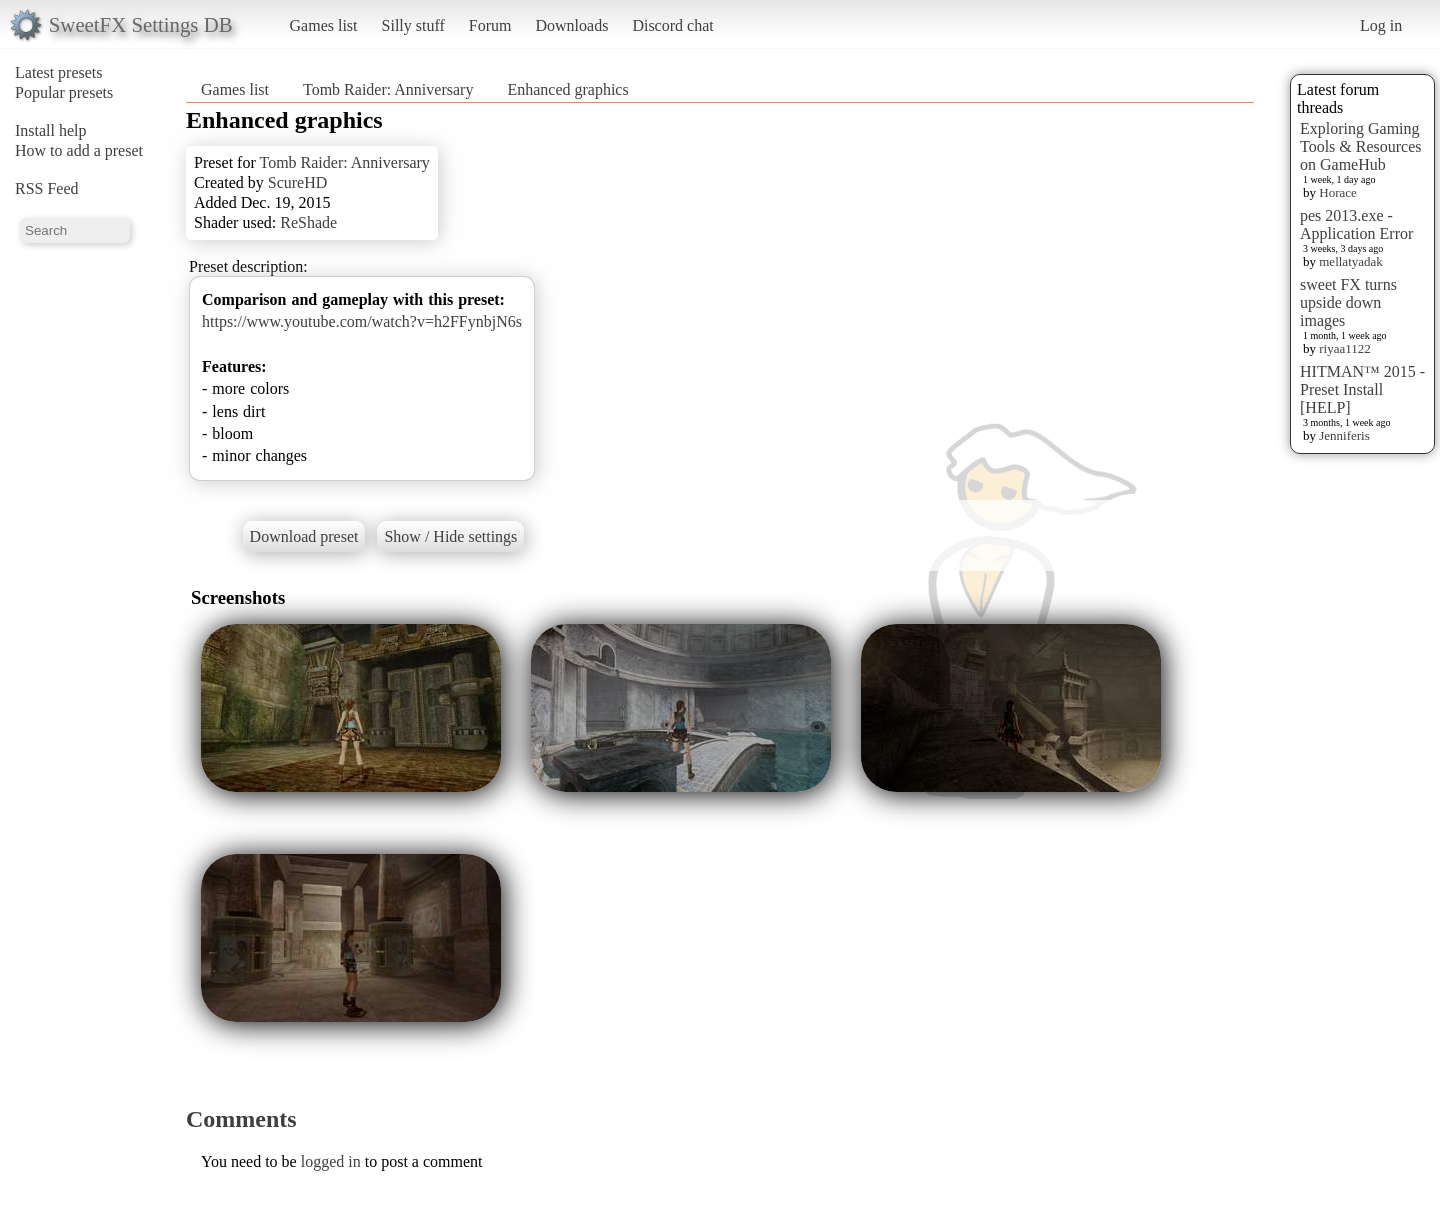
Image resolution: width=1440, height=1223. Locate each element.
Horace (1338, 192)
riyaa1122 (1345, 348)
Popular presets (64, 92)
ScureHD (298, 182)
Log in (1381, 25)
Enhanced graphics (567, 89)
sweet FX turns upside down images (1348, 302)
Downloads (571, 25)
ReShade (308, 222)
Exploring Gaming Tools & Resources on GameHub (1361, 146)
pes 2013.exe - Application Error (1356, 224)
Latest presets (59, 72)
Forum (490, 25)
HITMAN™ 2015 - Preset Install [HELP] (1362, 389)
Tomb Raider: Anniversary (388, 89)
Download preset (304, 536)
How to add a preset (79, 150)
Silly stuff (413, 25)
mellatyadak (1351, 261)
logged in (331, 1161)
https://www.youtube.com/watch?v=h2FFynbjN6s (362, 321)
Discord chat (672, 25)
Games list (324, 25)
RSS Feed (47, 188)
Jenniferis (1344, 435)
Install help (51, 130)
